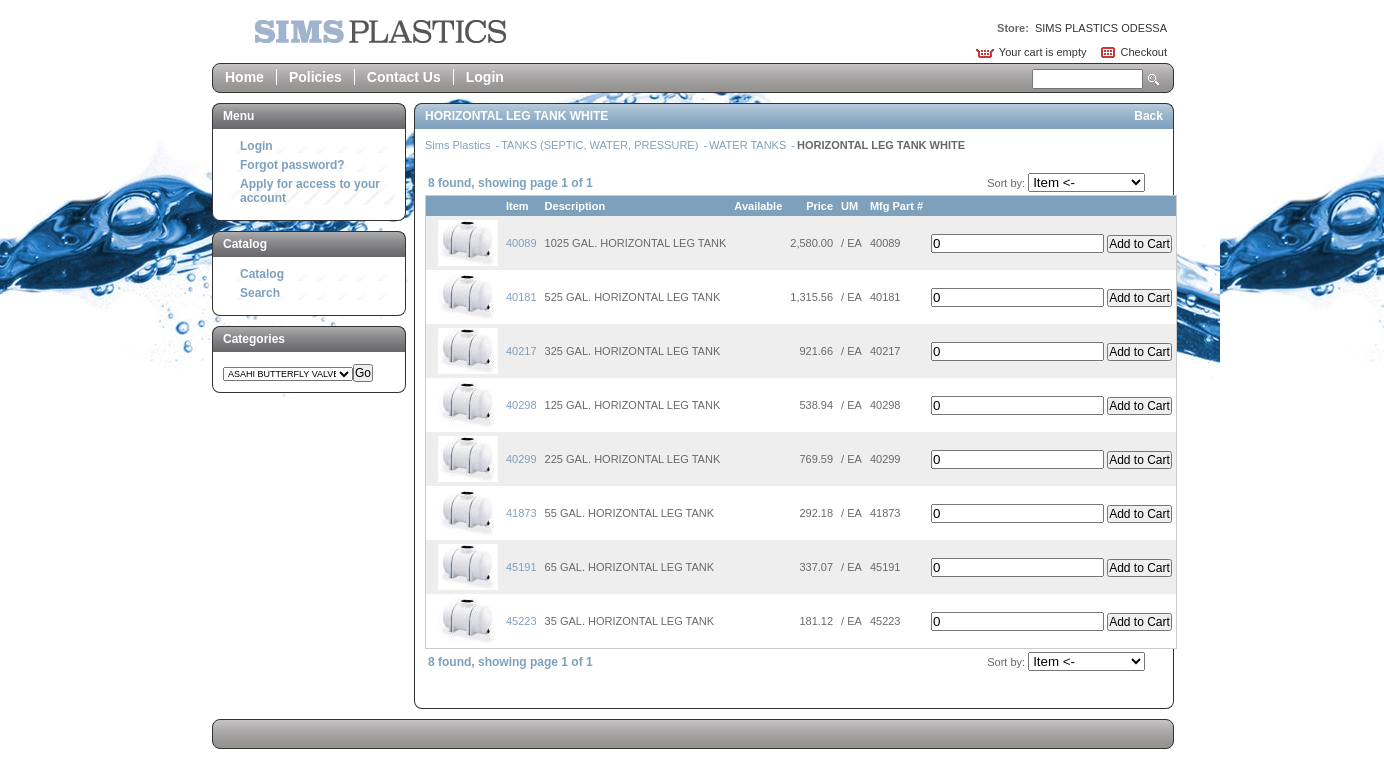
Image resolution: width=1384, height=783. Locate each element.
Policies (315, 77)
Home (244, 77)
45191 (521, 567)
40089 (521, 243)
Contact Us (404, 77)
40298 (521, 405)
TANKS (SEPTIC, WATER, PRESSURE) (601, 145)
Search (1154, 79)
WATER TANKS (749, 145)
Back (1148, 116)
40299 (521, 459)
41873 (521, 513)
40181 (521, 297)
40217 (521, 351)
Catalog (262, 274)
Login (485, 77)
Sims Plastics (459, 145)
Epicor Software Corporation (380, 31)
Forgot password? (292, 165)
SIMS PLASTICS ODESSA (1101, 28)
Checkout (1144, 52)
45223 (521, 621)
